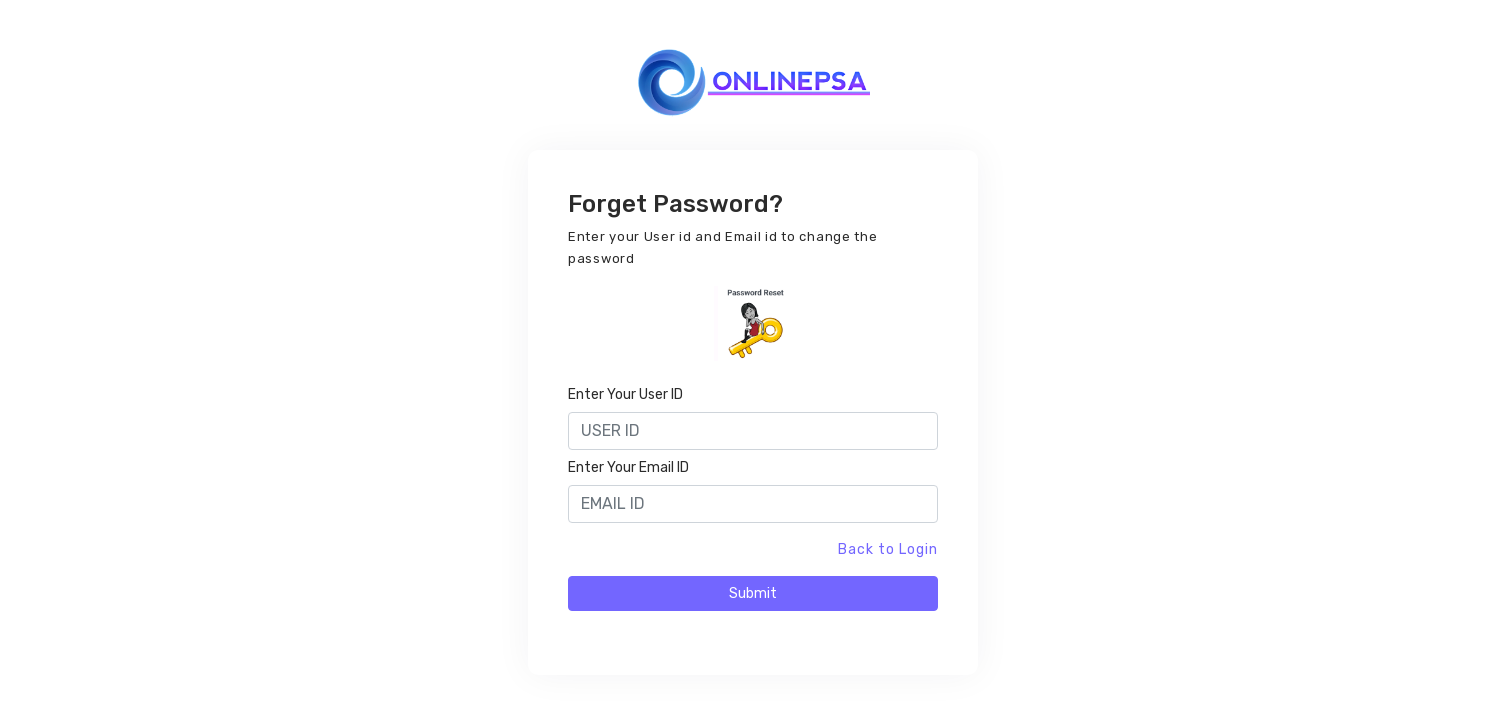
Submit (753, 593)
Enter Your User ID (625, 394)
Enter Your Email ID (628, 467)
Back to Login (888, 549)
